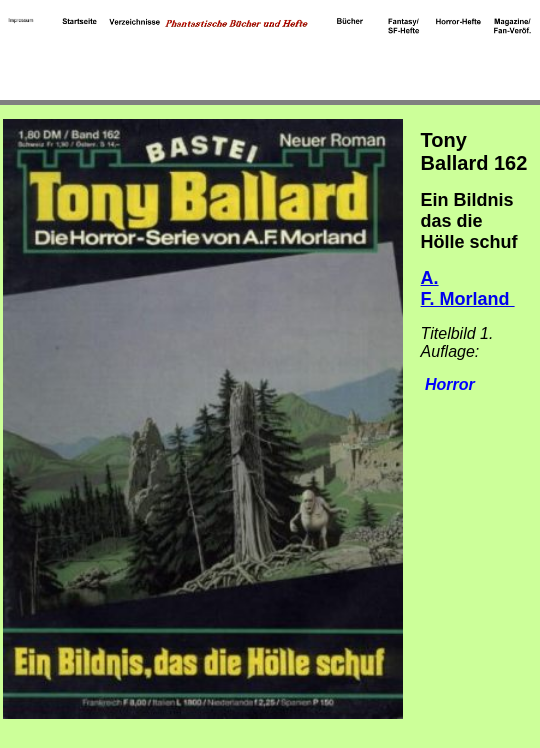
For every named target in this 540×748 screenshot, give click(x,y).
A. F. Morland (468, 288)
